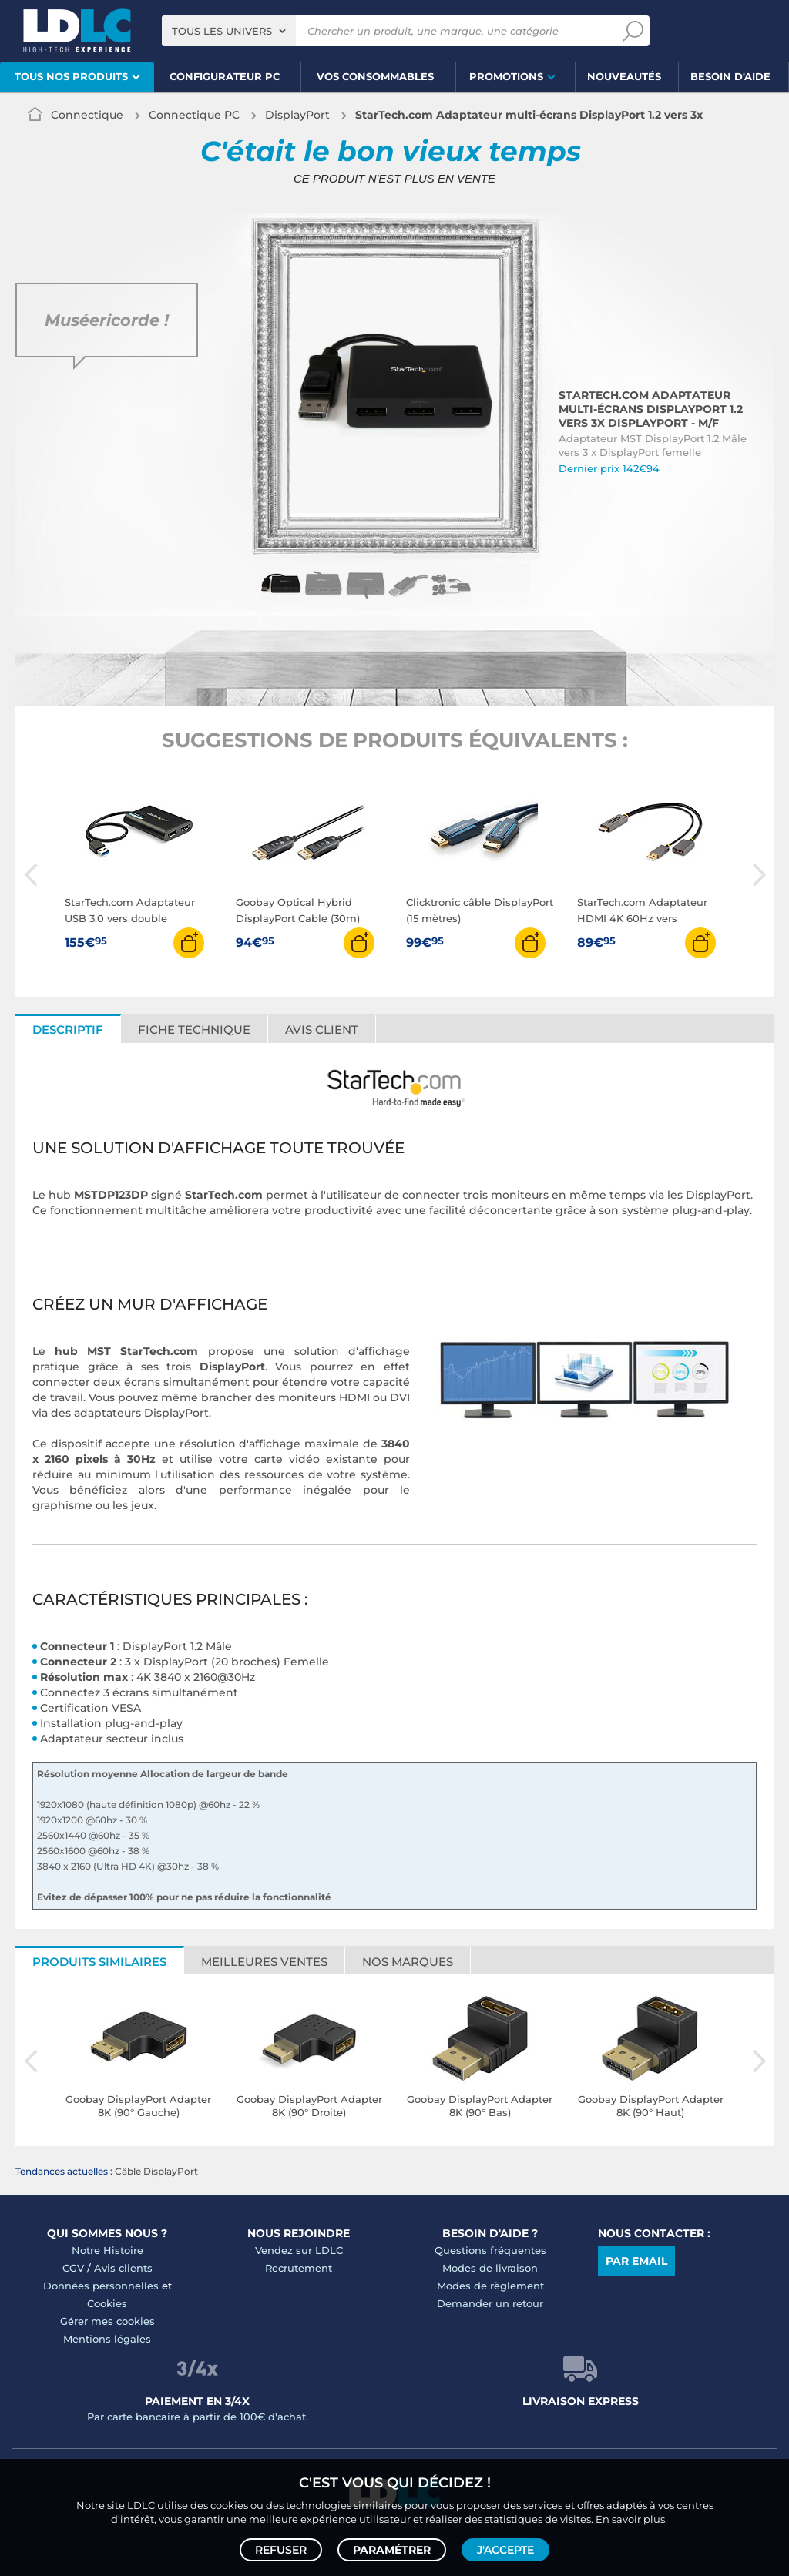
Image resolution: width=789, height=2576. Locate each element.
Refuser (281, 2550)
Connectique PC (194, 115)
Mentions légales (107, 2339)
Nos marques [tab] (407, 1961)
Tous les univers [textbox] (222, 31)
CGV (73, 2268)
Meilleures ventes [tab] (264, 1961)
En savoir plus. (631, 2519)
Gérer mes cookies (107, 2321)
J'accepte (505, 2550)
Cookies (107, 2303)
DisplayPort (297, 115)
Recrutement (298, 2268)
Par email (636, 2261)
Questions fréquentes (490, 2250)
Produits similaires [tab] (99, 1961)
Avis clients (123, 2268)
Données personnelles (101, 2285)
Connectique (87, 115)
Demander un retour (490, 2303)
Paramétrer (392, 2550)
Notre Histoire (107, 2250)
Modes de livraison (490, 2268)
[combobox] (229, 30)
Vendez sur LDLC (299, 2250)
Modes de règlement (490, 2285)
